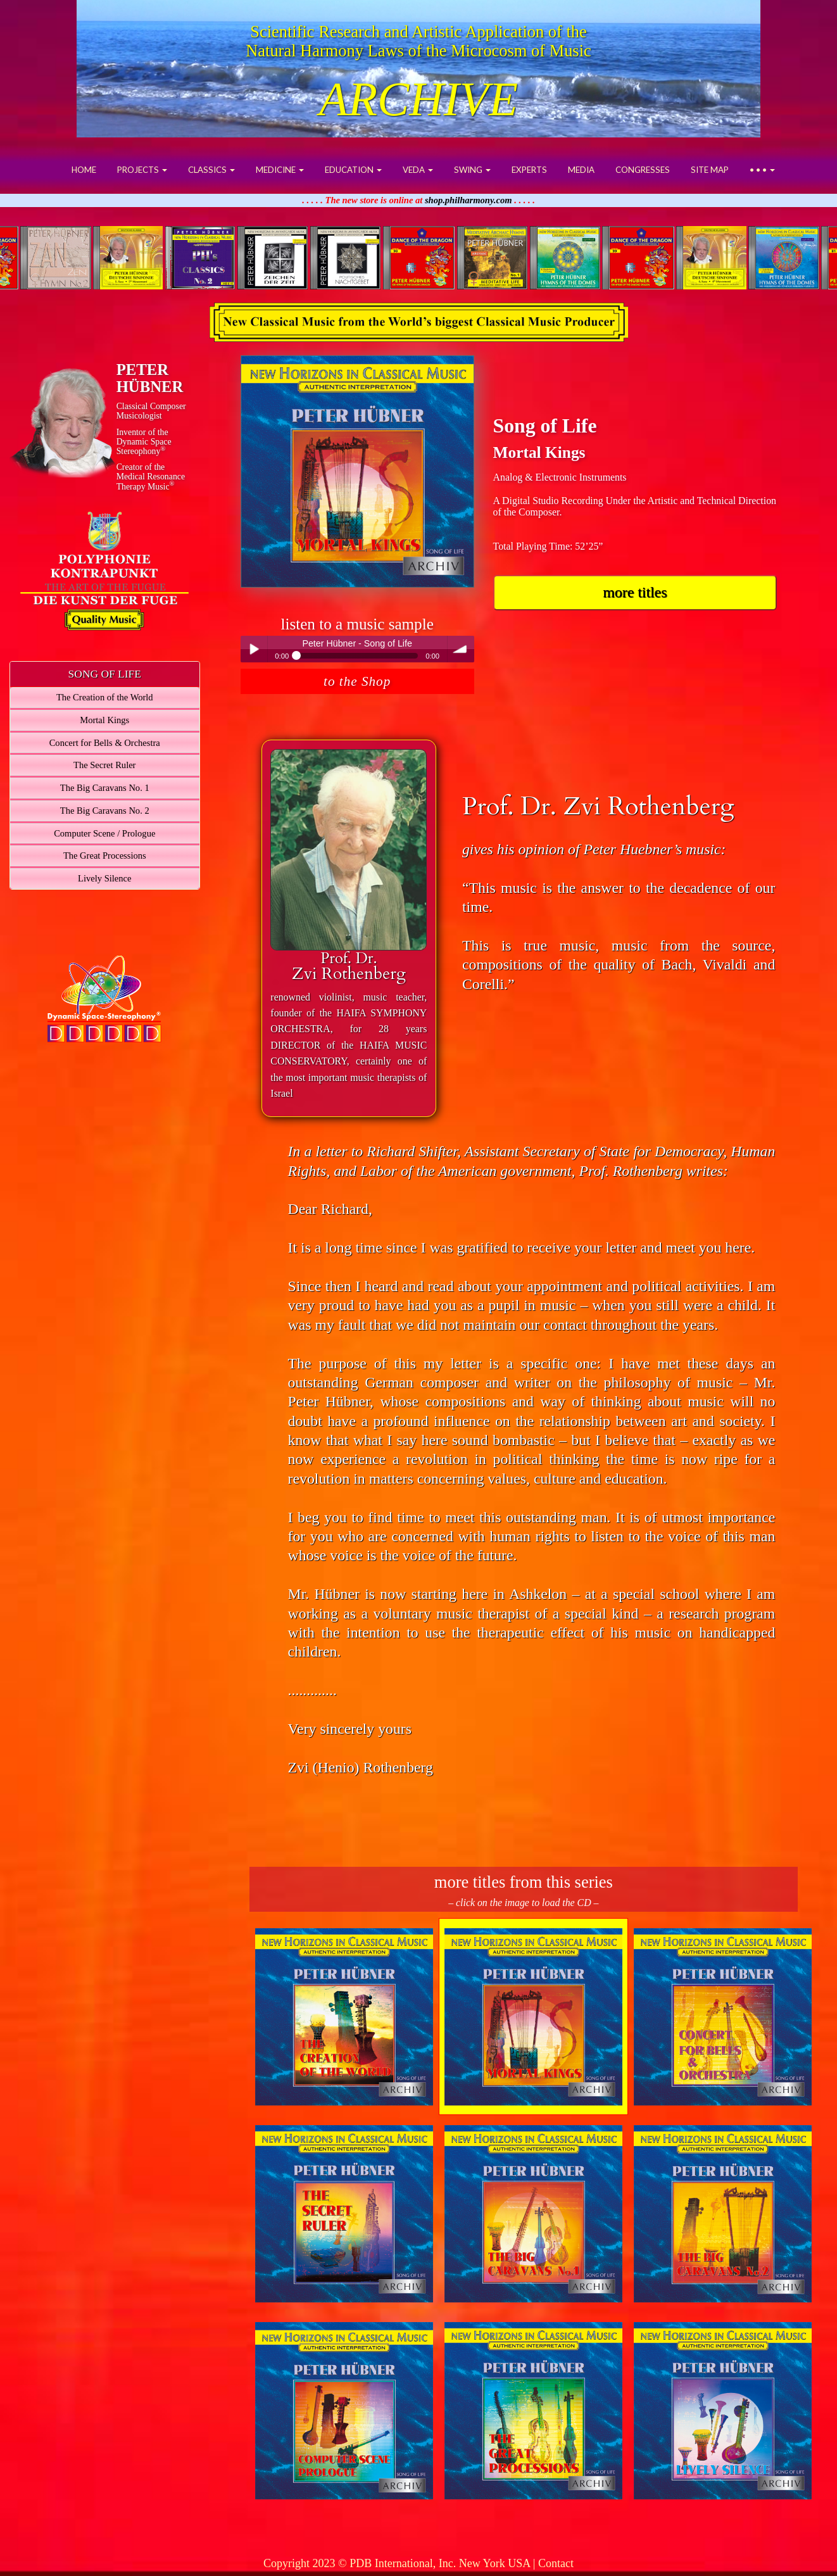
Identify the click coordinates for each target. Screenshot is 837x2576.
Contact (556, 2563)
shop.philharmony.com (468, 200)
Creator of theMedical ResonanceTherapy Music (150, 476)
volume (461, 649)
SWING (472, 170)
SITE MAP (710, 170)
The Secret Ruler (104, 765)
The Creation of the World (104, 697)
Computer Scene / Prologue (104, 833)
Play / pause (254, 649)
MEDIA (581, 170)
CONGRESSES (642, 170)
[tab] (104, 674)
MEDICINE (280, 170)
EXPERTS (529, 170)
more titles (635, 592)
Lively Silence (104, 878)
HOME (84, 170)
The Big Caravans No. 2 (104, 810)
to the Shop (357, 681)
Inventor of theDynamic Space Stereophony (144, 441)
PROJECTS (142, 170)
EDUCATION (353, 170)
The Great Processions (104, 855)
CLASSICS (211, 170)
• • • (762, 170)
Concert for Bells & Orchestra (104, 743)
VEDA (418, 170)
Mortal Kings (104, 720)
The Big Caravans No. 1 (104, 788)
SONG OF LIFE (104, 673)
